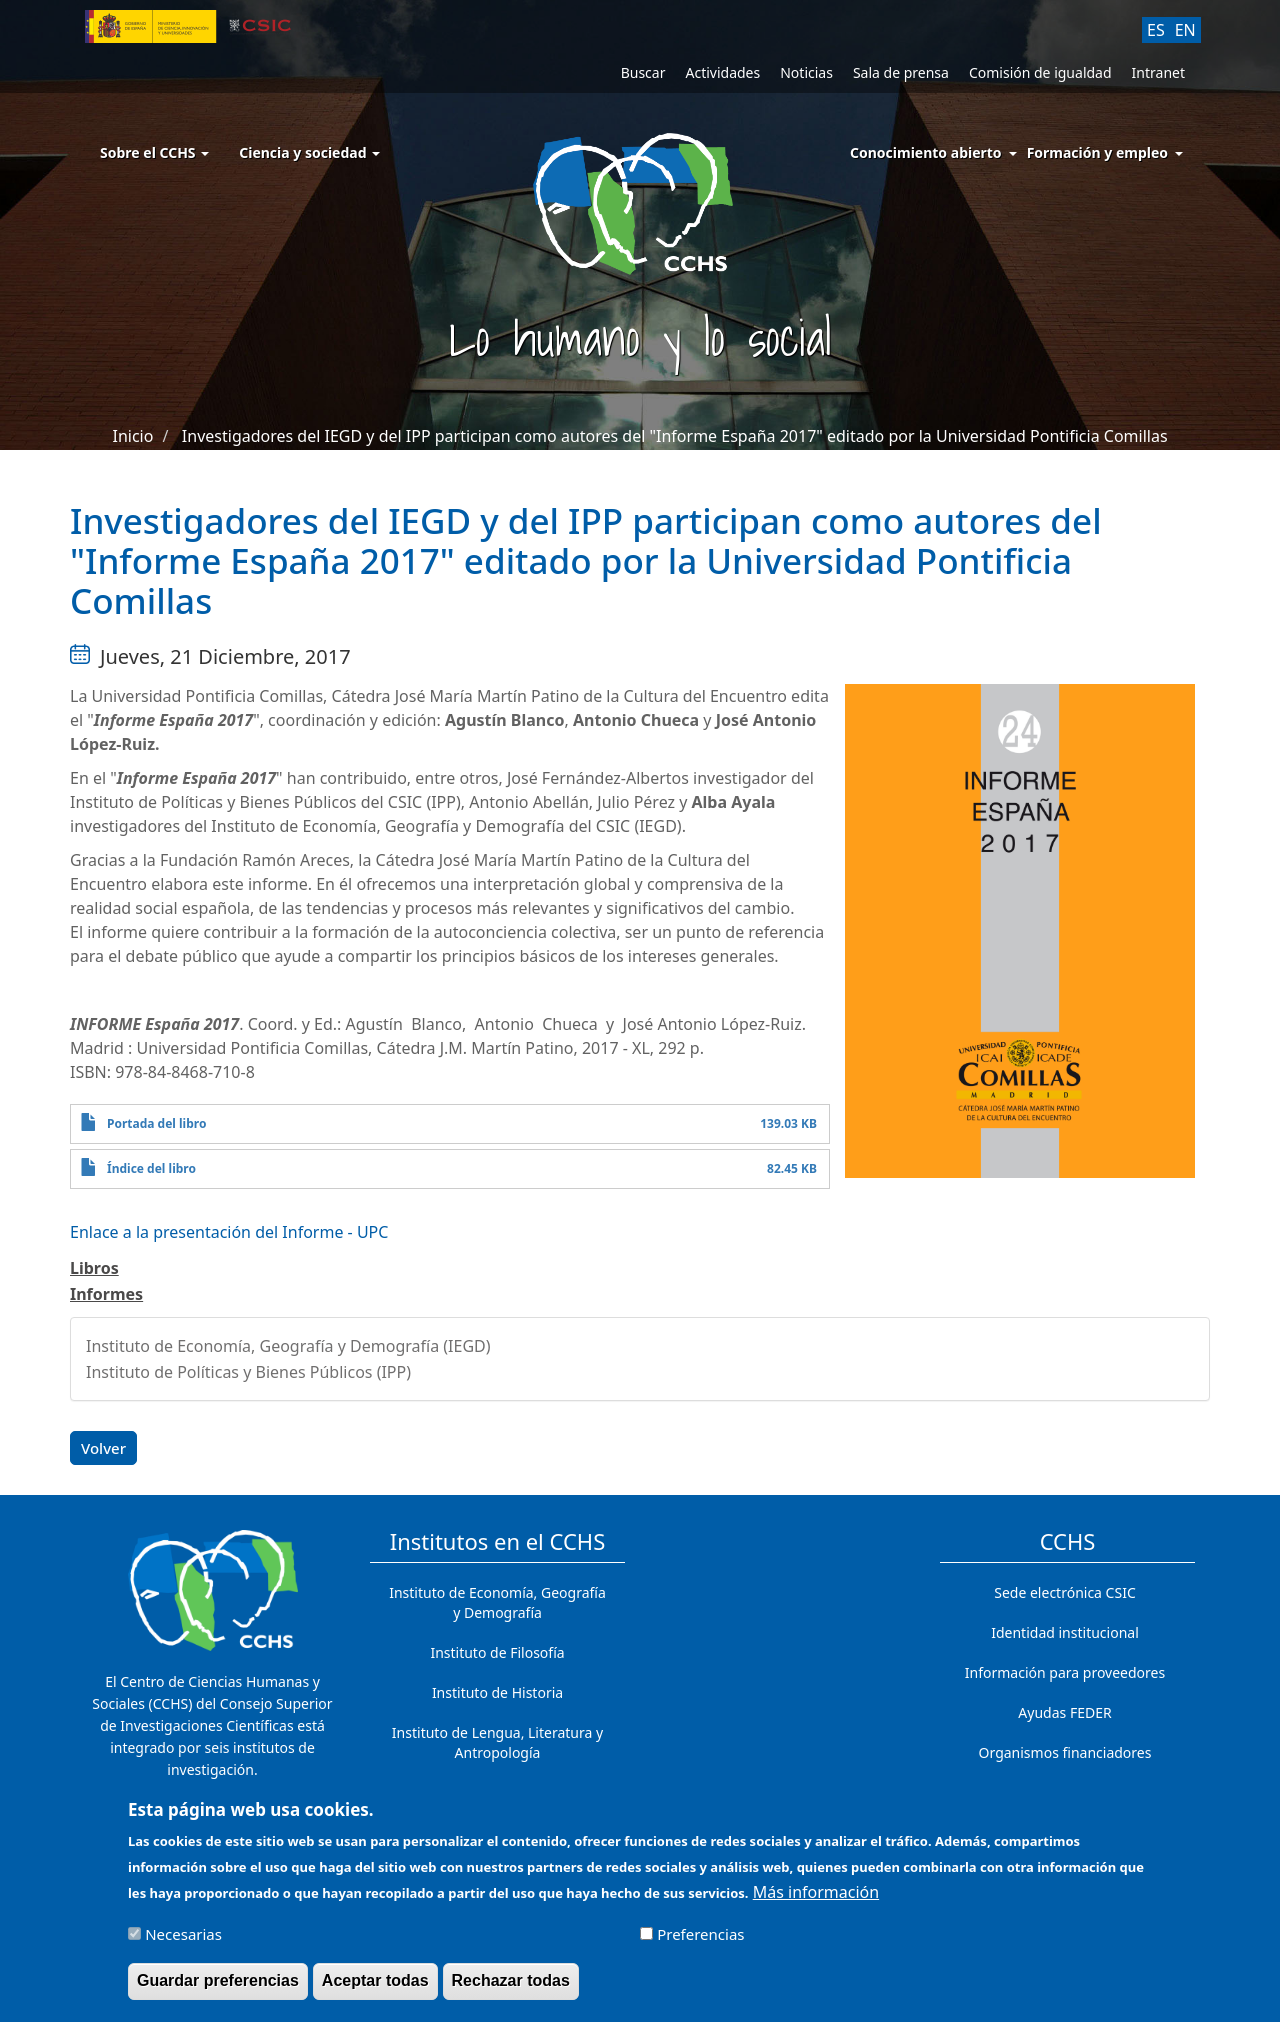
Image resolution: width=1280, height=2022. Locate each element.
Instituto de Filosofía (497, 1652)
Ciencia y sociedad (309, 152)
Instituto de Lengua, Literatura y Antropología (497, 1742)
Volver (103, 1448)
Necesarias (183, 1943)
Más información (816, 1901)
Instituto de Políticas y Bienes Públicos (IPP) (248, 1372)
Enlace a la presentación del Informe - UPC (229, 1232)
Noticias (806, 72)
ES (1156, 30)
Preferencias (700, 1943)
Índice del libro (151, 1168)
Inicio (132, 436)
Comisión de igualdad (1040, 72)
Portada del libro (156, 1123)
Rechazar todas (511, 1989)
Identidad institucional (1065, 1632)
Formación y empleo (1097, 152)
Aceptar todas (375, 1989)
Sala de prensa (901, 72)
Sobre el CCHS (154, 152)
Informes (106, 1294)
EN (1185, 30)
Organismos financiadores (1065, 1752)
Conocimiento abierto (926, 152)
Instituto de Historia (497, 1692)
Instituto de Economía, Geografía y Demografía (497, 1602)
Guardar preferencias (218, 1989)
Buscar (643, 72)
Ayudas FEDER (1064, 1712)
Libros (94, 1268)
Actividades (722, 72)
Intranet (1158, 72)
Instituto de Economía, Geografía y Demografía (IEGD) (288, 1346)
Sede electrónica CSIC (1064, 1592)
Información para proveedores (1065, 1672)
